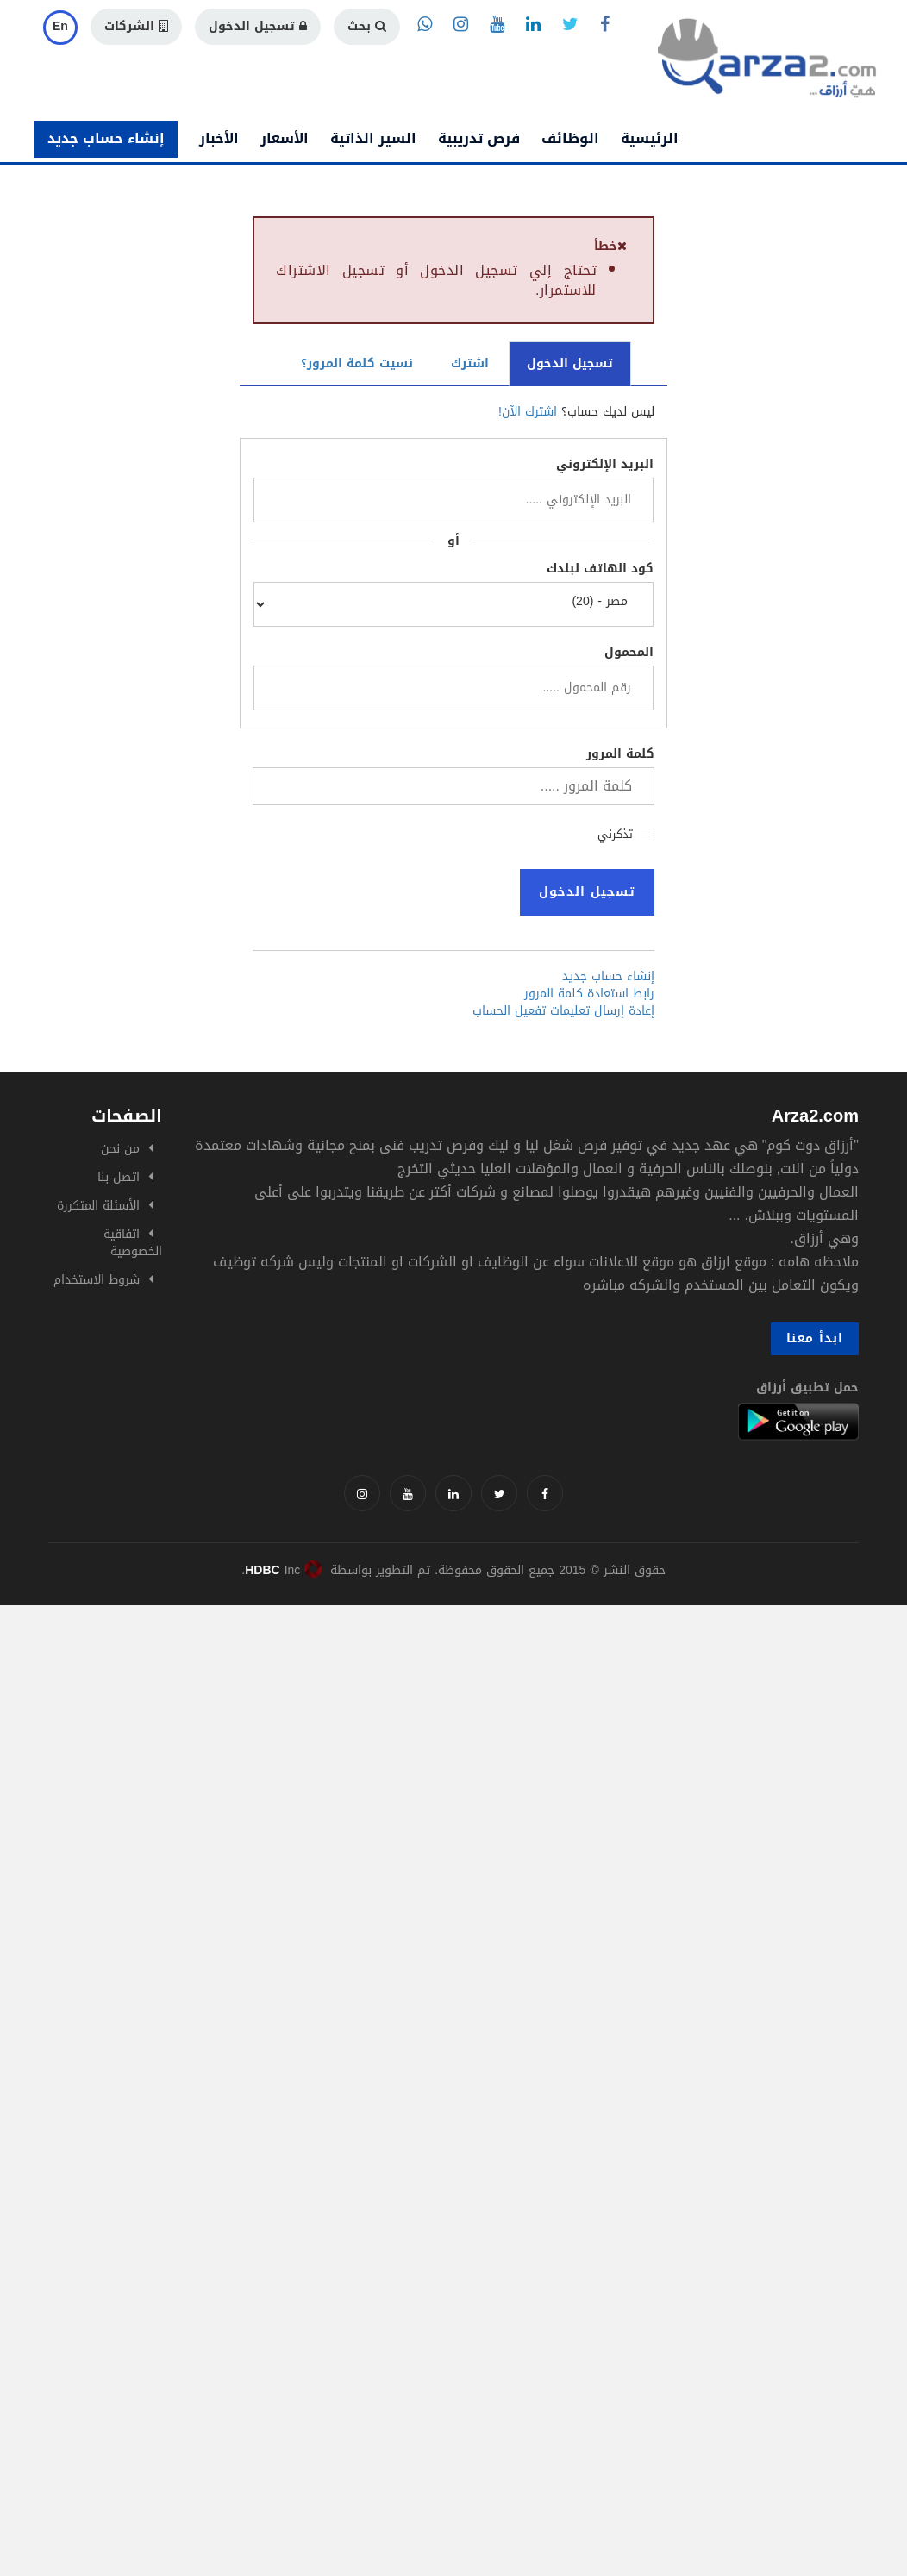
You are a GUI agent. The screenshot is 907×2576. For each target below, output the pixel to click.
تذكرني (615, 833)
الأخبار (219, 138)
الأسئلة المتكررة (98, 1205)
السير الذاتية (373, 138)
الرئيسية (650, 138)
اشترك (470, 363)
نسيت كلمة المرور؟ (357, 363)
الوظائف (570, 138)
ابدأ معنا (814, 1338)
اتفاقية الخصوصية (132, 1242)
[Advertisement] (453, 1726)
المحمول (629, 652)
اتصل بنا (118, 1177)
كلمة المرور (620, 754)
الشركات (136, 26)
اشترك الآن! (527, 411)
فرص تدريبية (479, 138)
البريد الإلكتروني (605, 464)
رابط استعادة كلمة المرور (589, 994)
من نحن (120, 1148)
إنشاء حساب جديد (106, 138)
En (60, 26)
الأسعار (284, 138)
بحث (366, 26)
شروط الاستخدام (96, 1279)
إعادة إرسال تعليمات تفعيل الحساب (563, 1011)
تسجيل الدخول (258, 26)
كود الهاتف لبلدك (600, 569)
